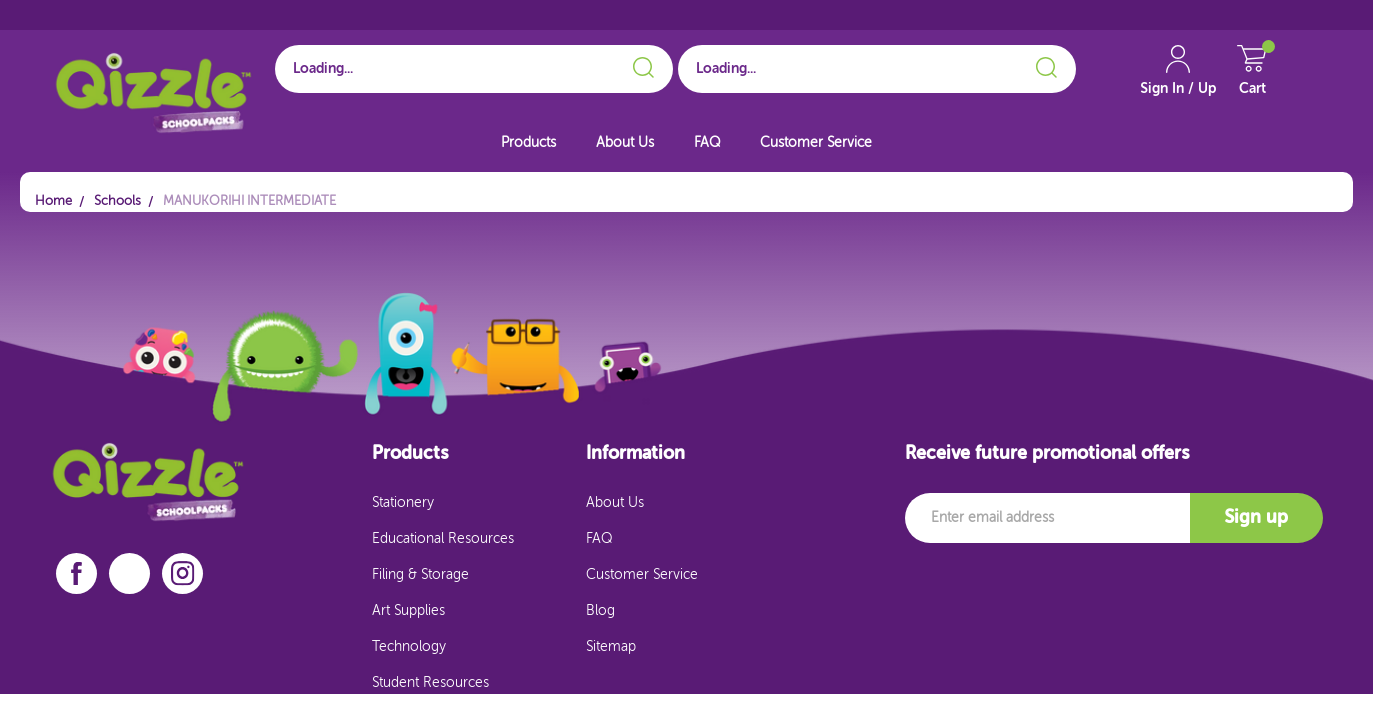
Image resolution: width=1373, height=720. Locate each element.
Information (635, 454)
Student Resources (430, 683)
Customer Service (816, 143)
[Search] (640, 64)
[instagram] (183, 573)
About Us (625, 143)
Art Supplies (408, 611)
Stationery (403, 503)
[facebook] (76, 573)
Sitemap (611, 647)
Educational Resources (443, 539)
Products (528, 143)
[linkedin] (129, 574)
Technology (409, 647)
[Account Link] (1178, 79)
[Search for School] (474, 69)
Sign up (1256, 518)
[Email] (1047, 518)
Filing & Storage (420, 575)
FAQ (707, 143)
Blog (600, 611)
